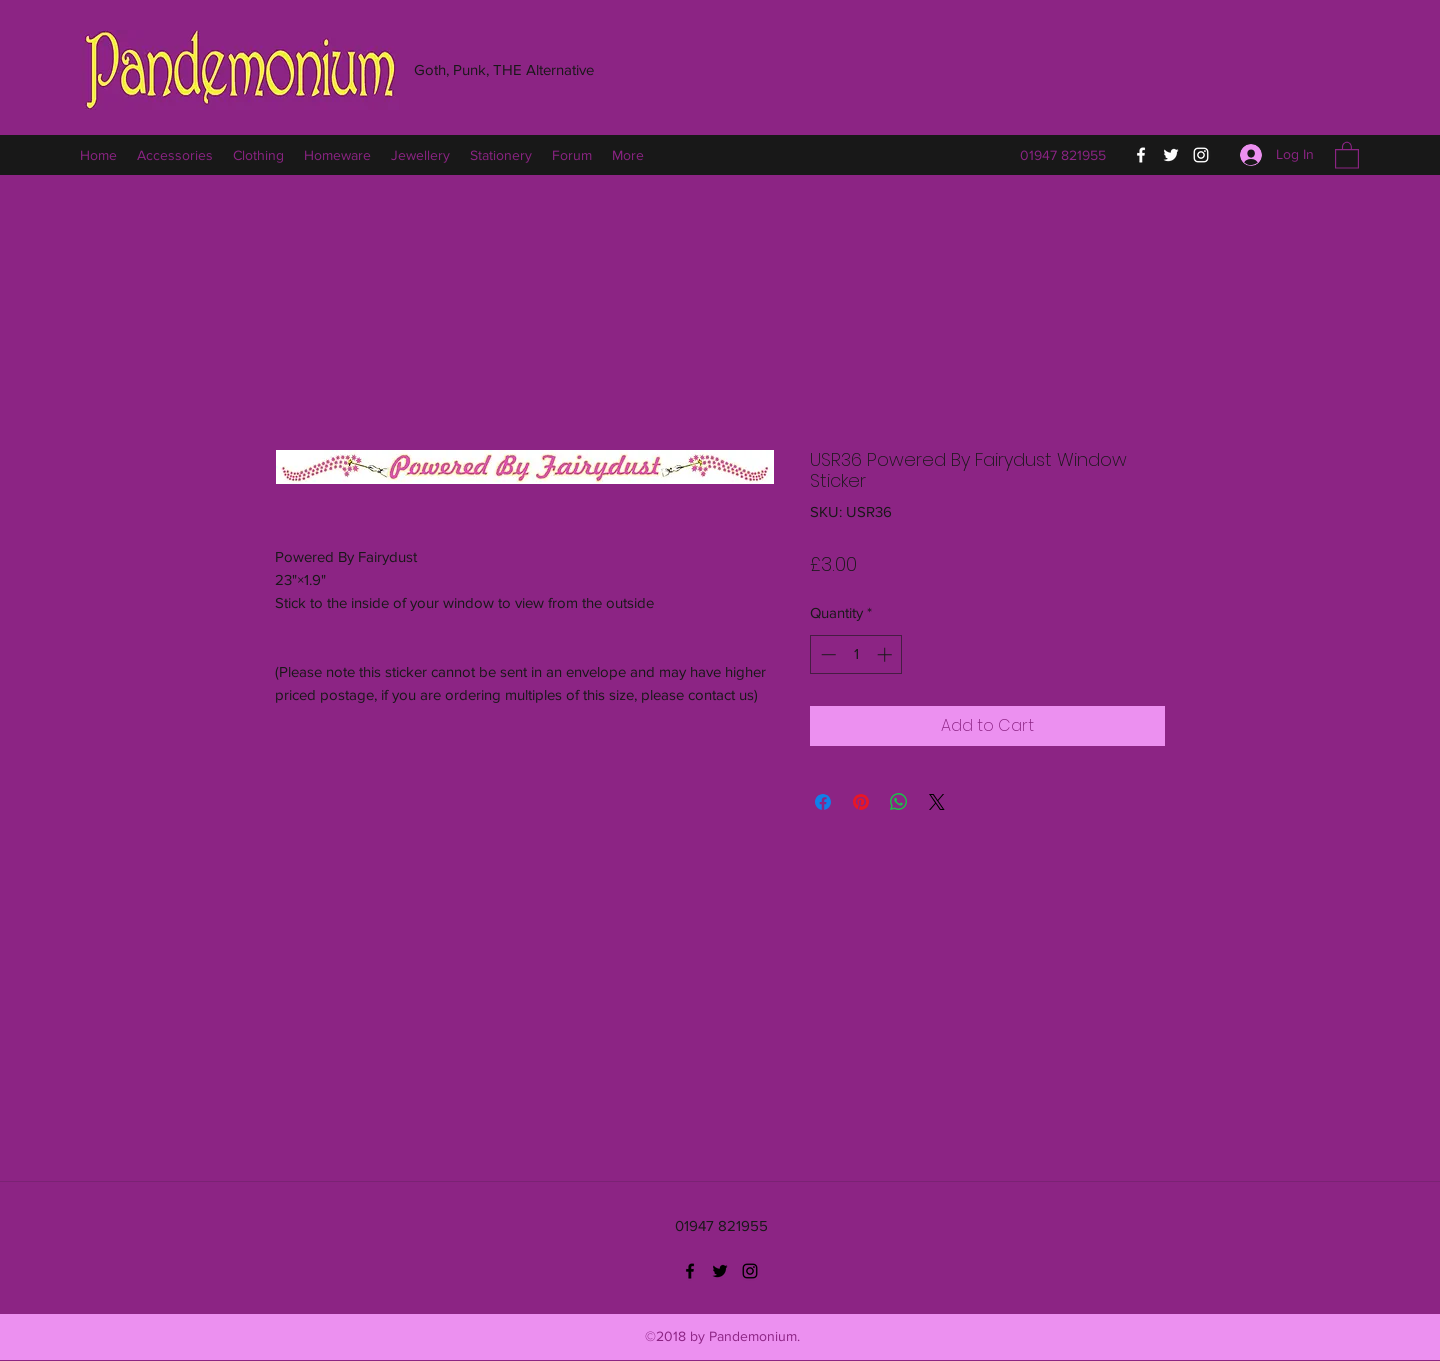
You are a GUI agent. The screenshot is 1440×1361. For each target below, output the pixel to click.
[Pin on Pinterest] (861, 802)
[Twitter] (1171, 155)
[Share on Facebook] (823, 802)
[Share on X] (937, 802)
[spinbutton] (856, 654)
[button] (1347, 154)
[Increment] (886, 654)
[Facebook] (1141, 155)
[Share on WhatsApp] (899, 802)
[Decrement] (826, 654)
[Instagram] (1201, 155)
